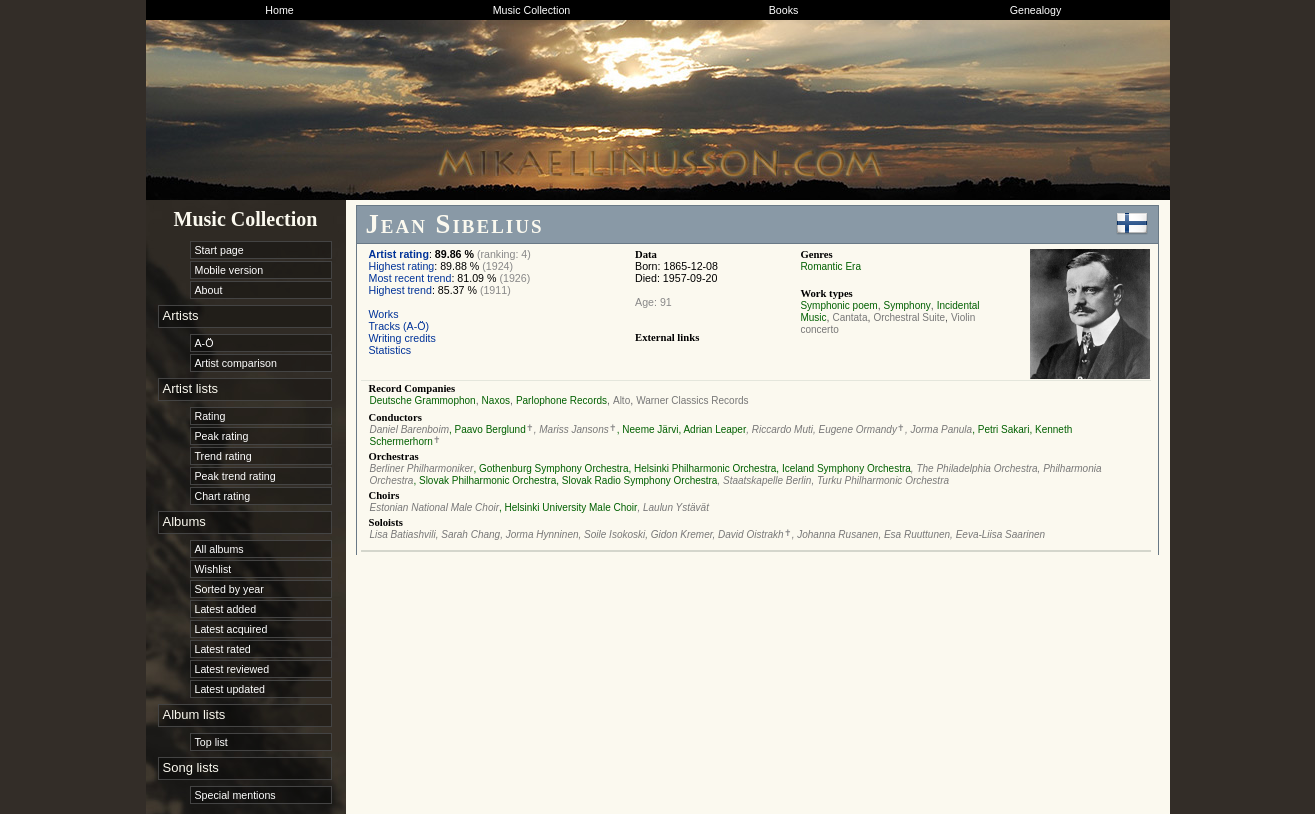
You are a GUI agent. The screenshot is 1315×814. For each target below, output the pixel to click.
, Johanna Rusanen (835, 534)
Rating (210, 416)
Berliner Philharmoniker (422, 468)
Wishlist (213, 569)
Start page (219, 250)
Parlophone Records (561, 400)
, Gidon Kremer (678, 534)
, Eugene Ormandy (855, 429)
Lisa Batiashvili (403, 534)
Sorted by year (229, 589)
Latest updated (230, 689)
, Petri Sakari (1000, 429)
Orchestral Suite (909, 317)
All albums (219, 549)
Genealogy (1036, 10)
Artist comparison (236, 363)
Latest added (226, 609)
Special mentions (235, 795)
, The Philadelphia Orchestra (974, 468)
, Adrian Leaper (712, 429)
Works (384, 314)
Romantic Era (830, 266)
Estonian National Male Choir (435, 507)
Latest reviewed (232, 669)
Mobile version (229, 270)
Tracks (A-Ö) (399, 326)
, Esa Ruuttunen (914, 534)
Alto (621, 400)
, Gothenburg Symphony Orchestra (550, 468)
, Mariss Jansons (571, 429)
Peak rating (222, 436)
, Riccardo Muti (779, 429)
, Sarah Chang (468, 534)
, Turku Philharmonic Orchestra (880, 480)
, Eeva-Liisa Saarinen (997, 534)
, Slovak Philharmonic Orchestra (484, 480)
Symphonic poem (838, 305)
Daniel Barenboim (410, 429)
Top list (211, 742)
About (209, 290)
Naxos (496, 400)
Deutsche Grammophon (423, 400)
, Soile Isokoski (612, 534)
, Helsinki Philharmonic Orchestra (703, 468)
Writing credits (402, 338)
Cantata (849, 317)
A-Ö (204, 343)
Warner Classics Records (692, 400)
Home (279, 10)
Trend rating (223, 456)
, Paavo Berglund (487, 429)
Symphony (907, 305)
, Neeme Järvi (648, 429)
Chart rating (223, 496)
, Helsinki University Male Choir (568, 507)
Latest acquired (231, 629)
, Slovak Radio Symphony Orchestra (636, 480)
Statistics (390, 350)
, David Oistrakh (748, 534)
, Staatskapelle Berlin (764, 480)
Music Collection (532, 10)
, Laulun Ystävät (673, 507)
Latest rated (223, 649)
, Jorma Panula (938, 429)
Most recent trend (410, 278)
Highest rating (402, 266)
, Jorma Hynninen (539, 534)
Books (784, 10)
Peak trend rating (235, 476)
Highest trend (400, 290)
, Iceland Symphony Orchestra (843, 468)
